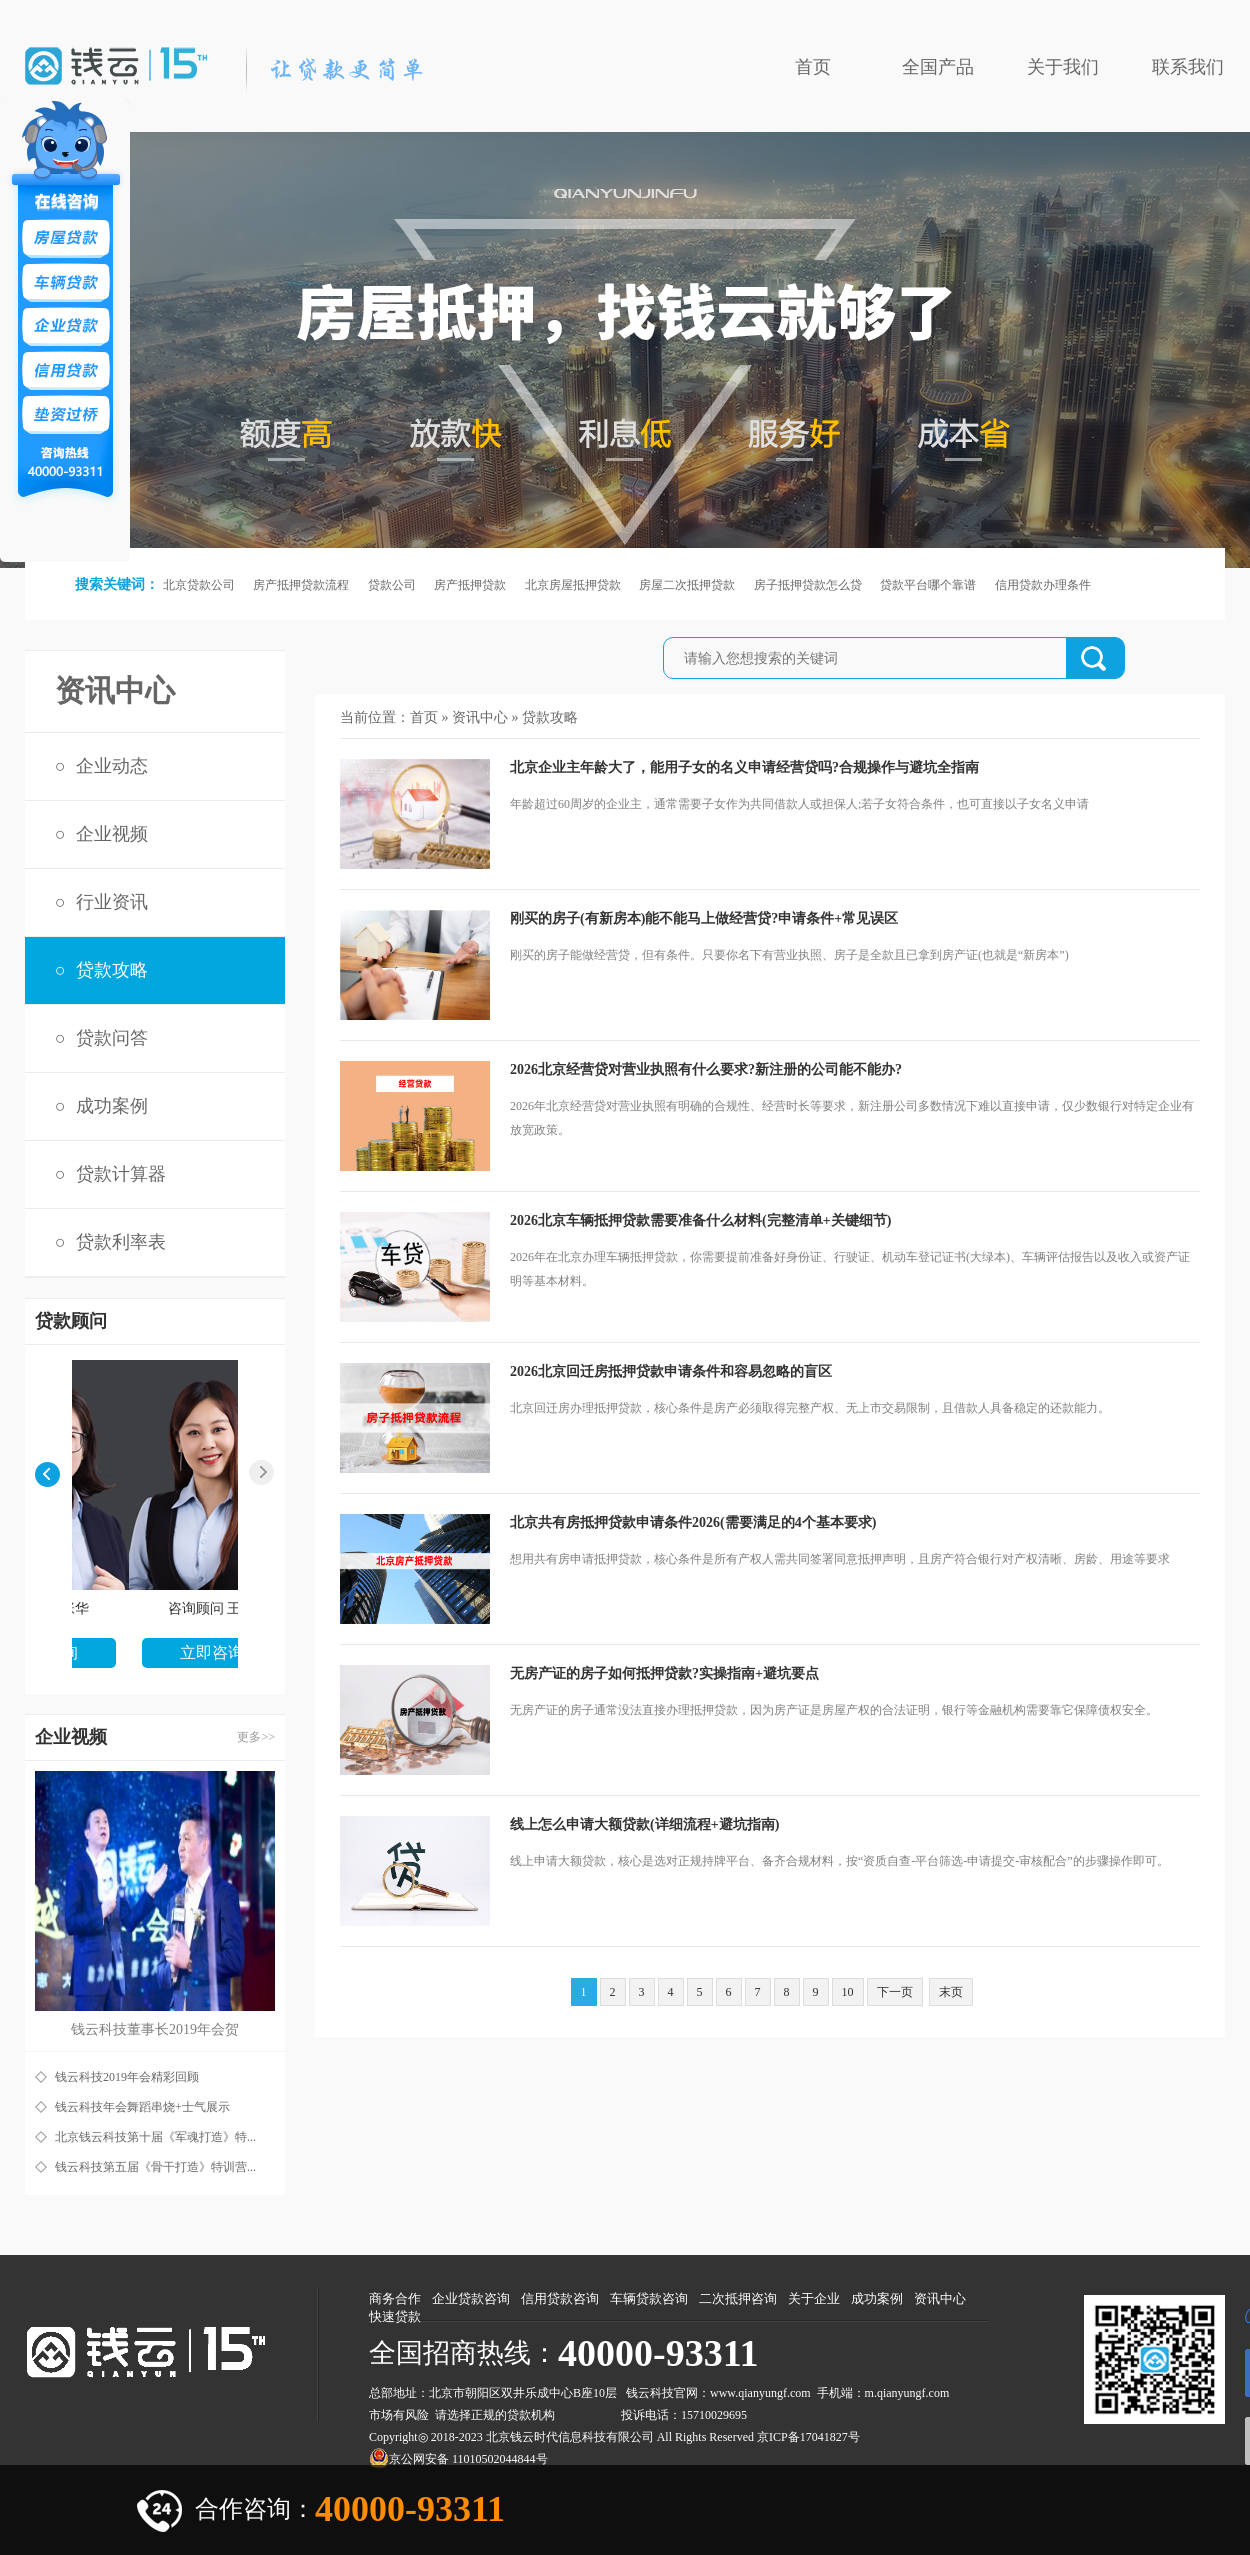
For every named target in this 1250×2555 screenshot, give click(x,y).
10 (848, 1992)
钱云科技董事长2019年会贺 (155, 2029)
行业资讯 (112, 902)
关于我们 (1063, 67)
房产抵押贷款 (470, 585)
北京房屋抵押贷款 (573, 585)
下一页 (895, 1992)
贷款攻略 (112, 970)
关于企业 (814, 2298)
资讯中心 (480, 717)
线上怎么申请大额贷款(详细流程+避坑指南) (644, 1824)
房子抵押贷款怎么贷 (808, 585)
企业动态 (112, 766)
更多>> (256, 1737)
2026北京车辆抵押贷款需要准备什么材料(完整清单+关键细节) (700, 1220)
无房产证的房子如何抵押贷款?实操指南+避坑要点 (664, 1673)
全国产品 (938, 67)
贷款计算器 (121, 1174)
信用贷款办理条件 (1043, 585)
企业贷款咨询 (471, 2298)
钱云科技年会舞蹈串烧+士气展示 (142, 2107)
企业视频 (112, 834)
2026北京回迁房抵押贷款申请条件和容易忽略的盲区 (671, 1371)
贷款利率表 (121, 1242)
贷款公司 (392, 585)
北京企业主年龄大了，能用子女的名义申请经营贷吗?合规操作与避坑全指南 (744, 767)
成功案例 (112, 1106)
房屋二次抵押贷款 (687, 585)
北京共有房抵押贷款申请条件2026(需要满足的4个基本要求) (693, 1522)
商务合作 (395, 2298)
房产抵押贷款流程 (301, 585)
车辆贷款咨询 (649, 2298)
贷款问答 (112, 1038)
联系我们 (1188, 67)
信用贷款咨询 (560, 2298)
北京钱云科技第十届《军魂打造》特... (155, 2137)
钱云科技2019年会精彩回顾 (127, 2077)
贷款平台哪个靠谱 (928, 585)
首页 (813, 67)
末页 (951, 1992)
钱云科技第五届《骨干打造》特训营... (155, 2167)
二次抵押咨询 (738, 2298)
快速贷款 (395, 2316)
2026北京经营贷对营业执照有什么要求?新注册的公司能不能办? (706, 1069)
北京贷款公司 (199, 585)
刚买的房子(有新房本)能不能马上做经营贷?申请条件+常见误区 (704, 918)
